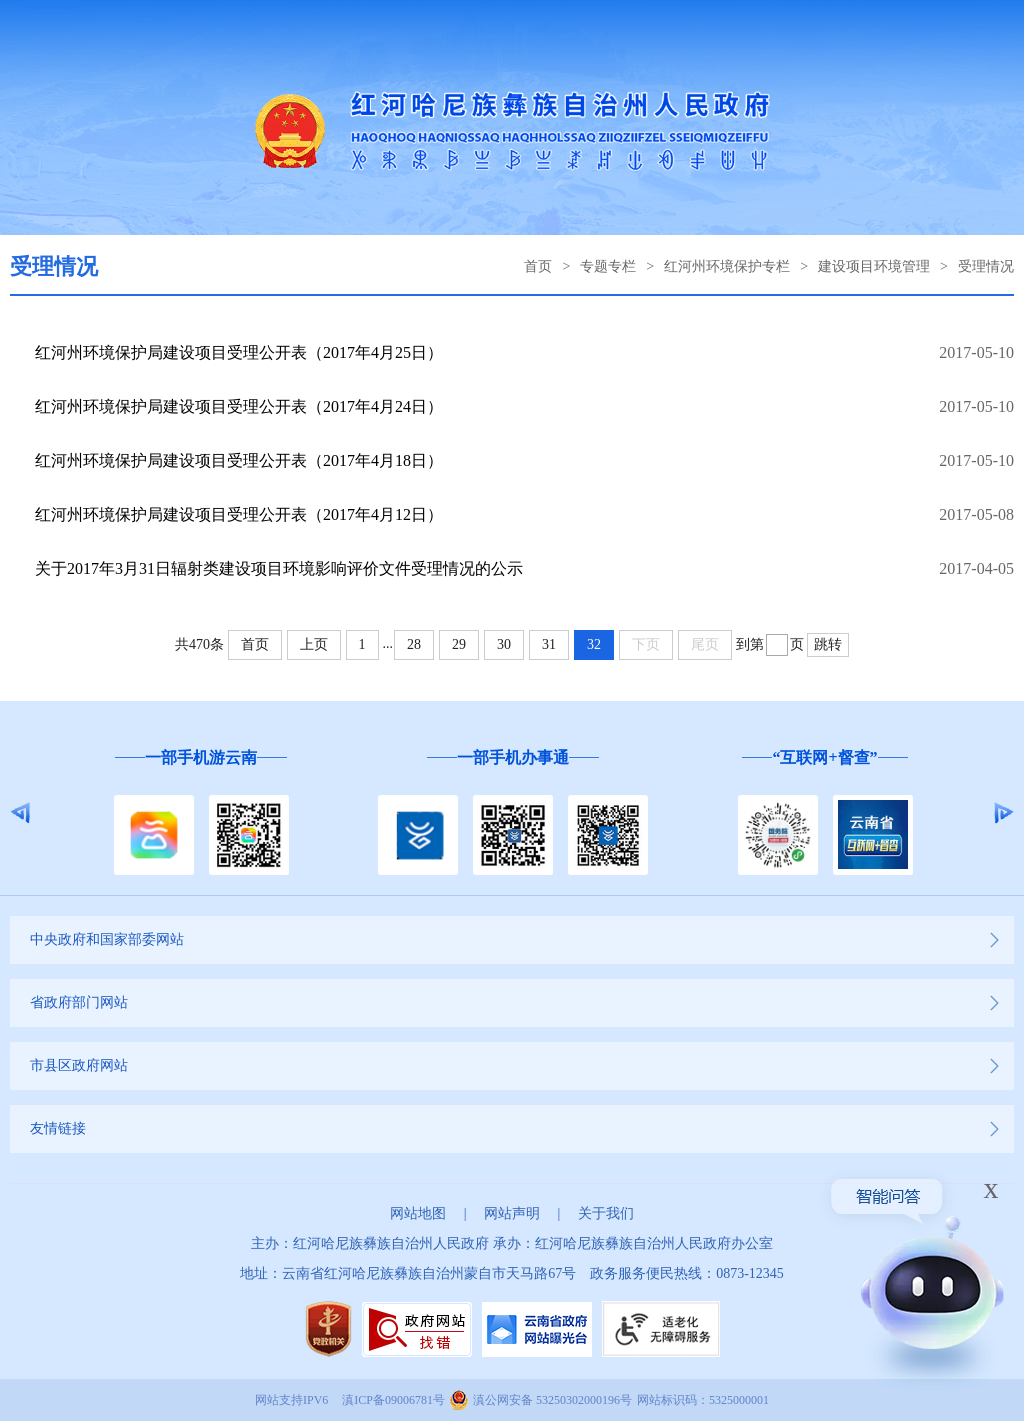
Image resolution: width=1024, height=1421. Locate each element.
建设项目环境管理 (874, 266)
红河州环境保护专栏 (727, 266)
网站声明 (512, 1213)
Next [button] (1003, 813)
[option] (201, 813)
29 (459, 644)
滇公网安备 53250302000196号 (552, 1400)
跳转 (828, 644)
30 (504, 644)
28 (414, 644)
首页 (538, 266)
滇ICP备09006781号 (393, 1400)
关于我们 (606, 1213)
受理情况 (986, 266)
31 (549, 644)
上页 (314, 644)
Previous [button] (20, 813)
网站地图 (418, 1213)
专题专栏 (608, 266)
